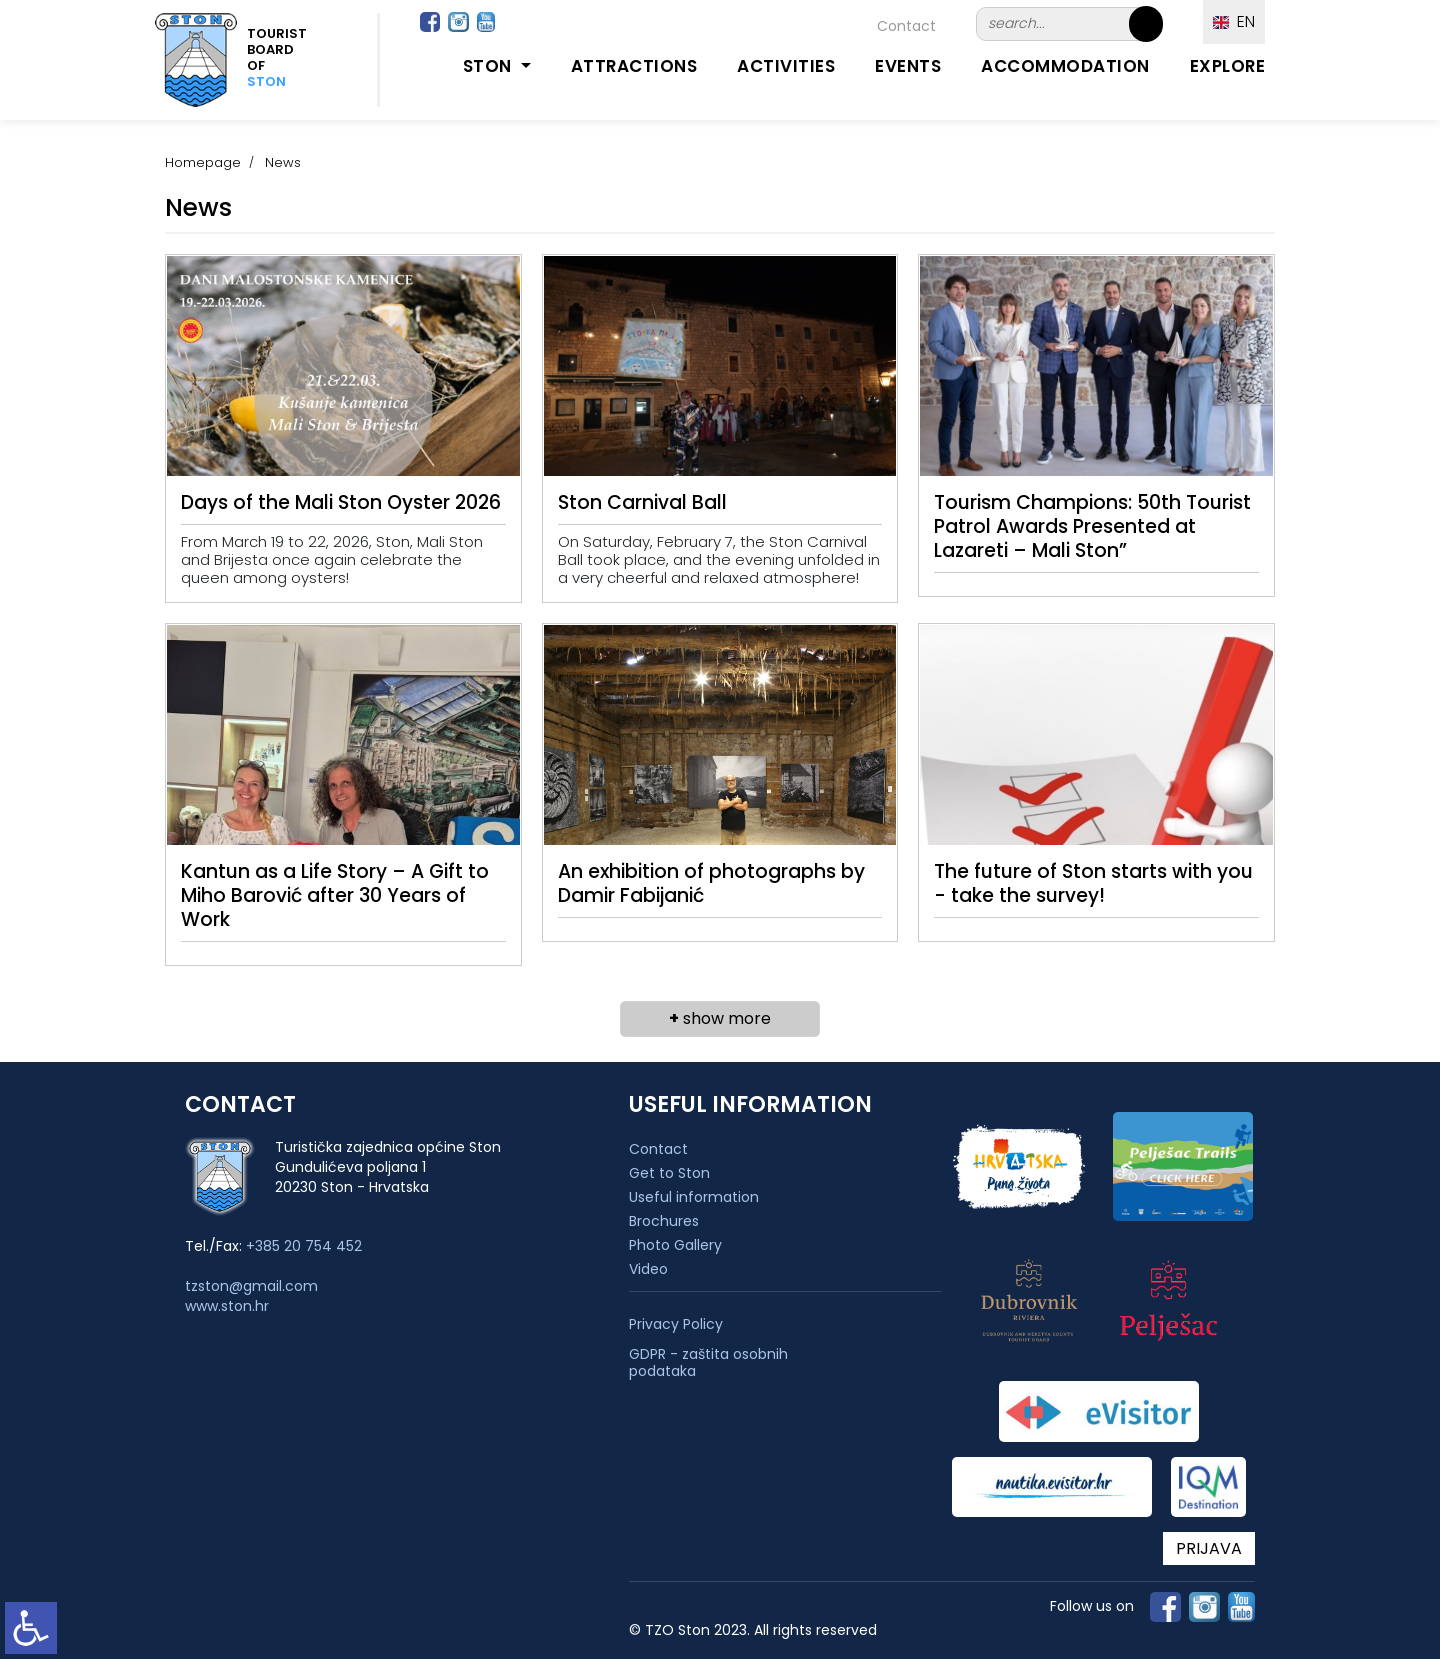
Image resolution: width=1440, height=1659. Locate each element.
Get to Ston (669, 1173)
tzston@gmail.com (251, 1286)
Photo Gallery (675, 1245)
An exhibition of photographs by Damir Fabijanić (711, 883)
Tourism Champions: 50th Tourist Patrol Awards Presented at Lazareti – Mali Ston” (1092, 526)
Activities (786, 66)
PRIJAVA (1209, 1548)
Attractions (634, 66)
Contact (906, 26)
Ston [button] (490, 66)
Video (648, 1269)
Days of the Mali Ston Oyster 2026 (341, 502)
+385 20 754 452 (304, 1246)
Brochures (664, 1221)
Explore (1228, 66)
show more (720, 1018)
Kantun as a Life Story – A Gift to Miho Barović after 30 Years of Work (335, 895)
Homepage (203, 162)
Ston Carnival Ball (642, 502)
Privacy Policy (676, 1324)
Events (908, 66)
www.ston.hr (227, 1306)
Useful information (694, 1197)
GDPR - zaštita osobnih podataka (708, 1363)
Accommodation (1065, 66)
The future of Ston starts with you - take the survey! (1093, 883)
